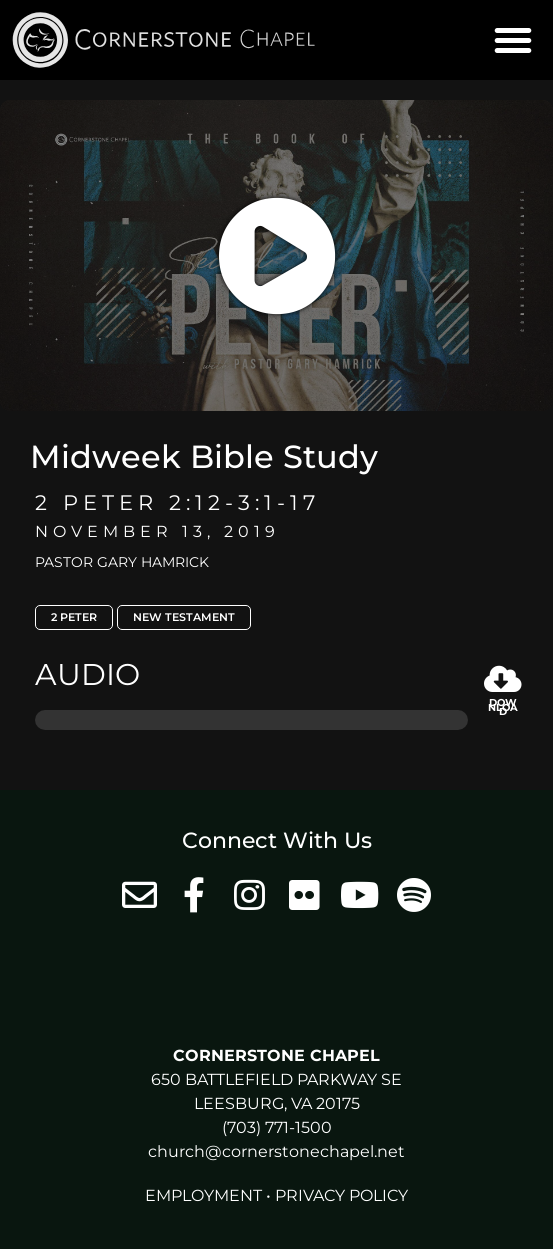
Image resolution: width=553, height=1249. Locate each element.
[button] (513, 40)
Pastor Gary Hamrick (122, 562)
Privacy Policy (341, 1195)
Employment (203, 1195)
